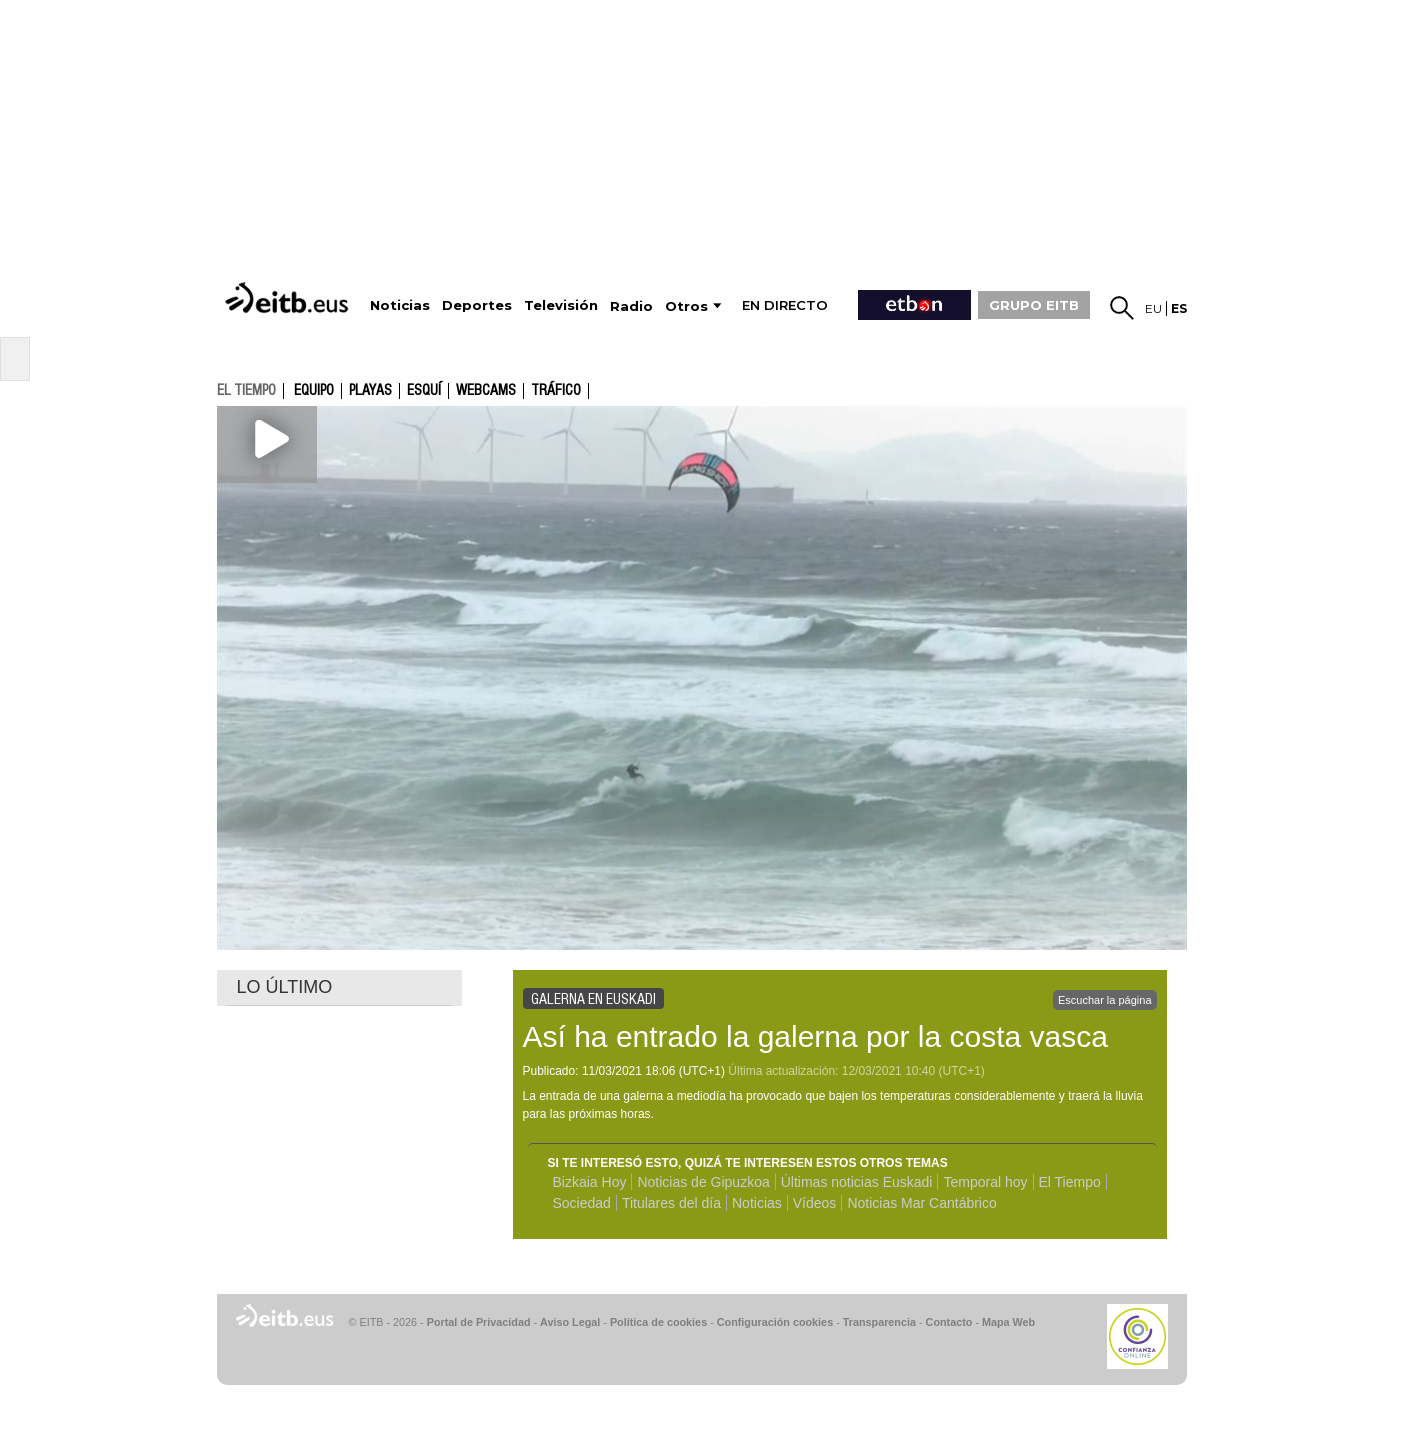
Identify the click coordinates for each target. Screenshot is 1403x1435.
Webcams (486, 391)
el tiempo (246, 390)
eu (1153, 308)
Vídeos (815, 1203)
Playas (370, 391)
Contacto (949, 1322)
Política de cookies (658, 1322)
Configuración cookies (775, 1322)
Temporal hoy (985, 1182)
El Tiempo (1070, 1182)
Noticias (757, 1203)
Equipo (314, 391)
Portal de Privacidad (479, 1322)
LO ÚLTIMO (285, 987)
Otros (686, 306)
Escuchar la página (1105, 1000)
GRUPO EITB (1034, 305)
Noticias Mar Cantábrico (921, 1203)
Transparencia (879, 1322)
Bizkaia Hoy (590, 1182)
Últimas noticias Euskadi (857, 1182)
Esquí (424, 391)
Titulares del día (671, 1203)
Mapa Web (1008, 1322)
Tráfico (556, 391)
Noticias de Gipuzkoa (703, 1182)
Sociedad (582, 1203)
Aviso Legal (570, 1322)
